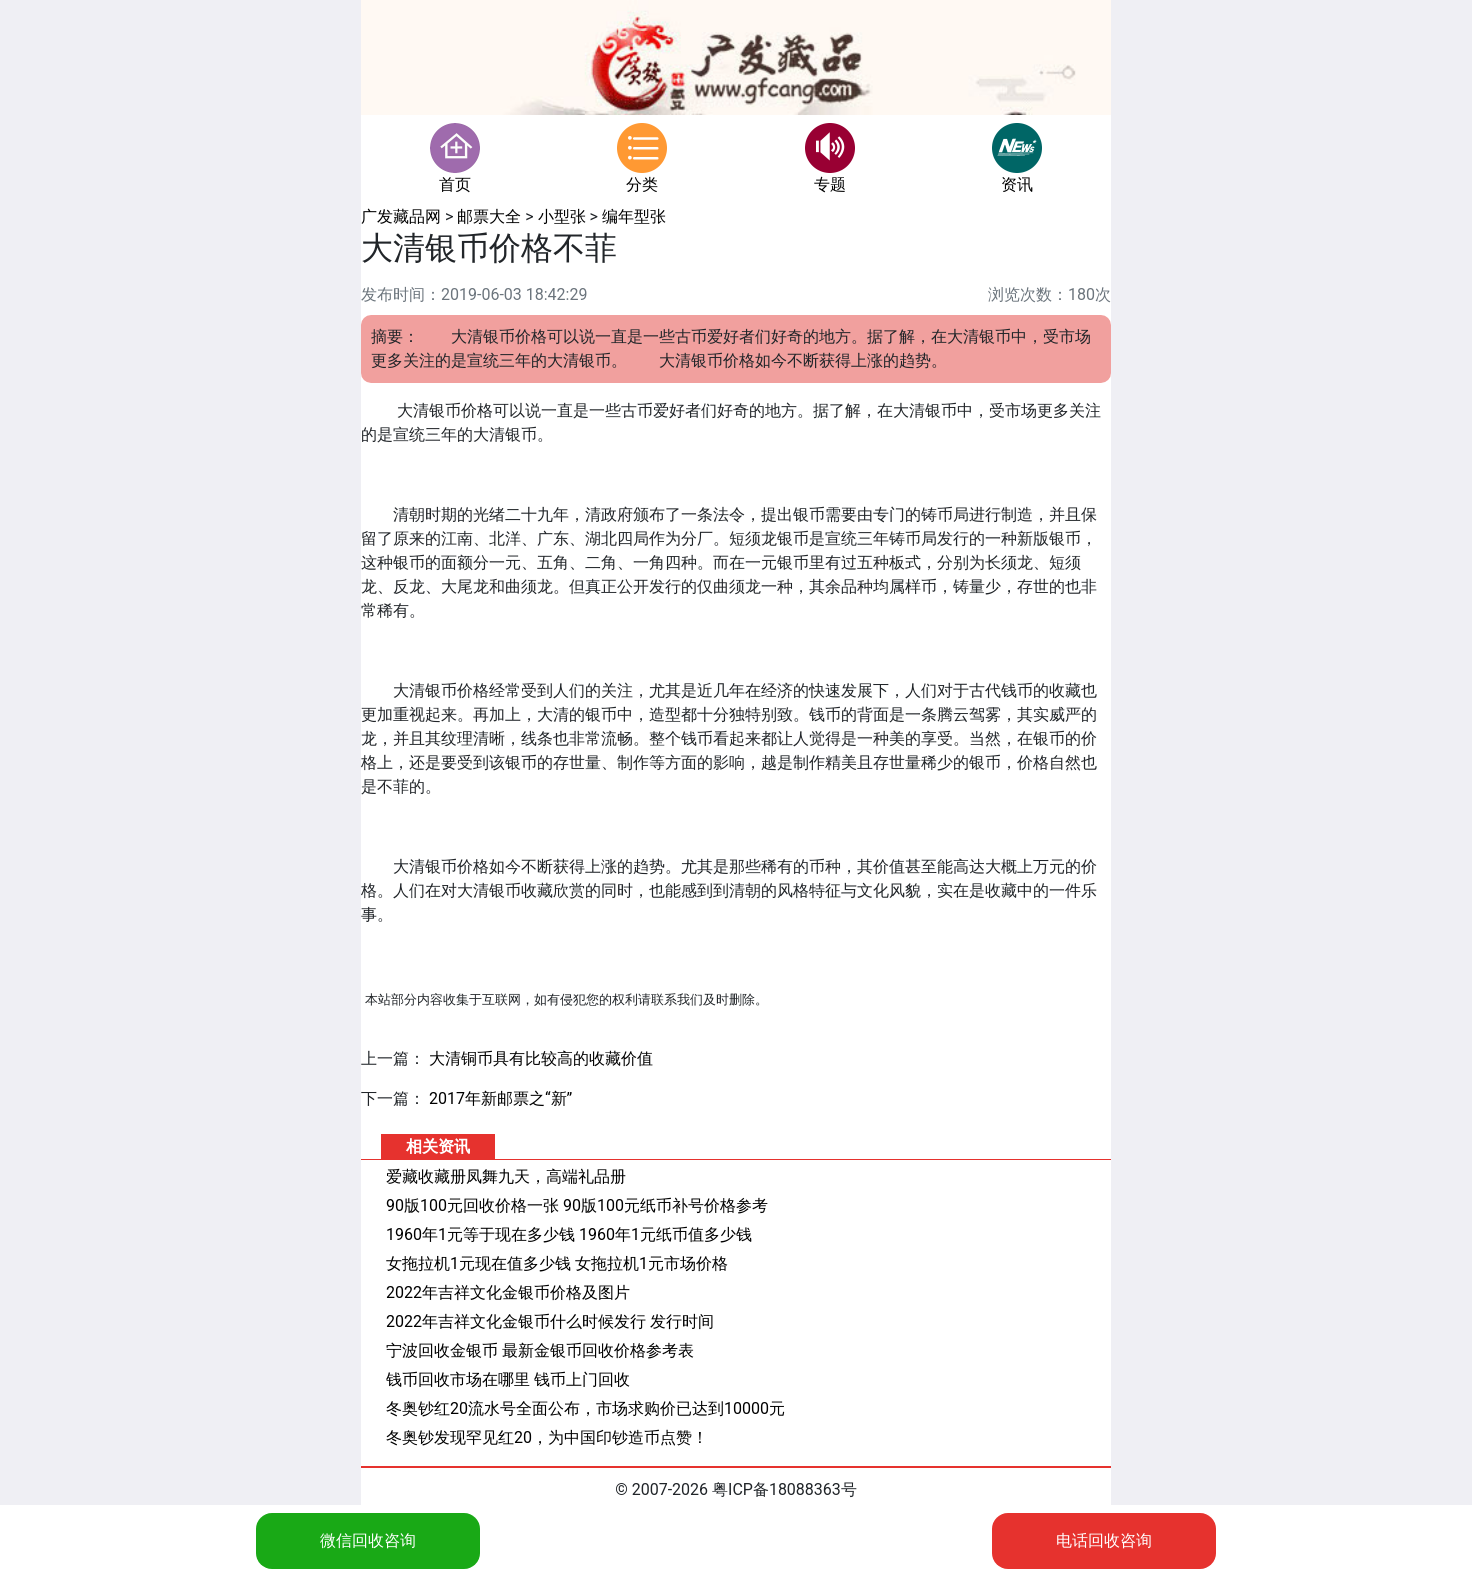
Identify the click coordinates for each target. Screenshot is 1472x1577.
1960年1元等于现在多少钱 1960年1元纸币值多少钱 (569, 1234)
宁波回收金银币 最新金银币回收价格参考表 (540, 1350)
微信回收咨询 (368, 1540)
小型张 (562, 216)
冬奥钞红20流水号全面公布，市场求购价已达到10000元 (585, 1408)
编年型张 (634, 216)
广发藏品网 (401, 216)
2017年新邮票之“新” (500, 1098)
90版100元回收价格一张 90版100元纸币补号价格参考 (577, 1205)
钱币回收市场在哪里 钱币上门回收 (508, 1379)
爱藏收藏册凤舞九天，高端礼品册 (506, 1176)
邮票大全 (489, 216)
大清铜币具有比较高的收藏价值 (541, 1058)
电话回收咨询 (1104, 1540)
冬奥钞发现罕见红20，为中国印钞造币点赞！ (547, 1437)
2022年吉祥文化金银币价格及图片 (508, 1292)
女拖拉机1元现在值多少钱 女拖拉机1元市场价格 (557, 1263)
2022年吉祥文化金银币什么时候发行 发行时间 (550, 1321)
